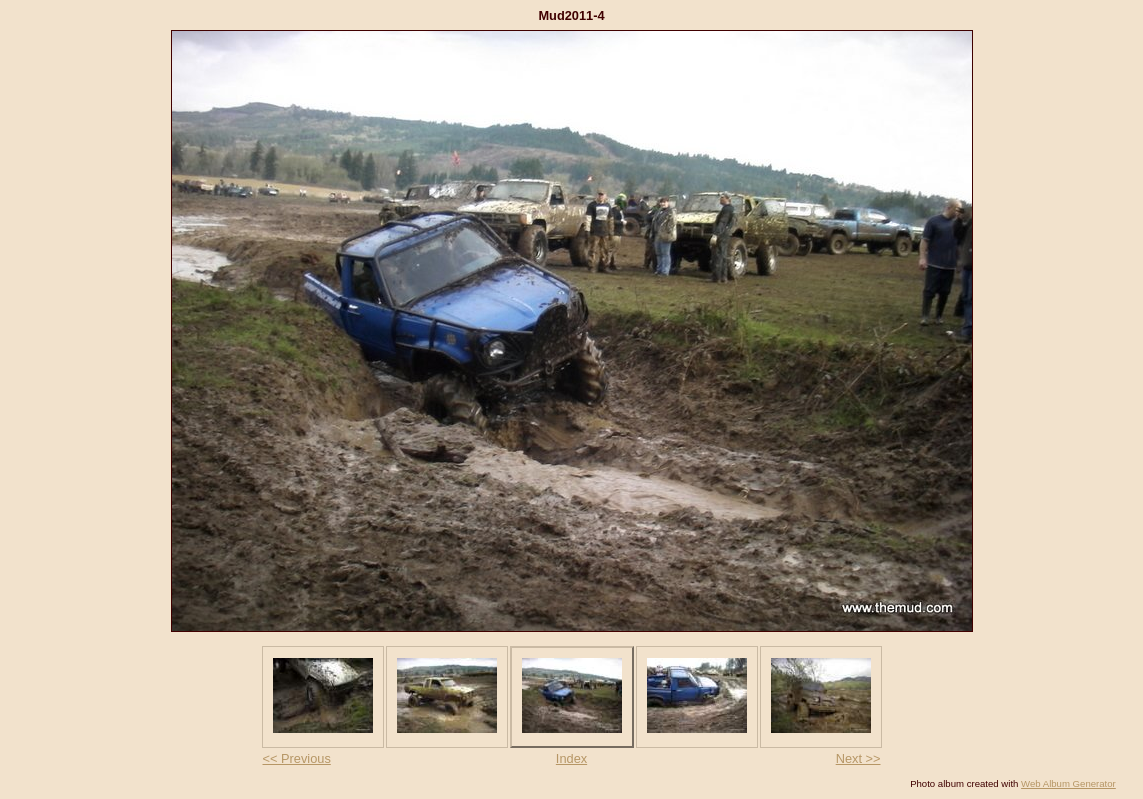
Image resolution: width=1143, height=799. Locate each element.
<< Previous (297, 758)
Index (571, 758)
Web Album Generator (1068, 783)
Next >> (858, 758)
